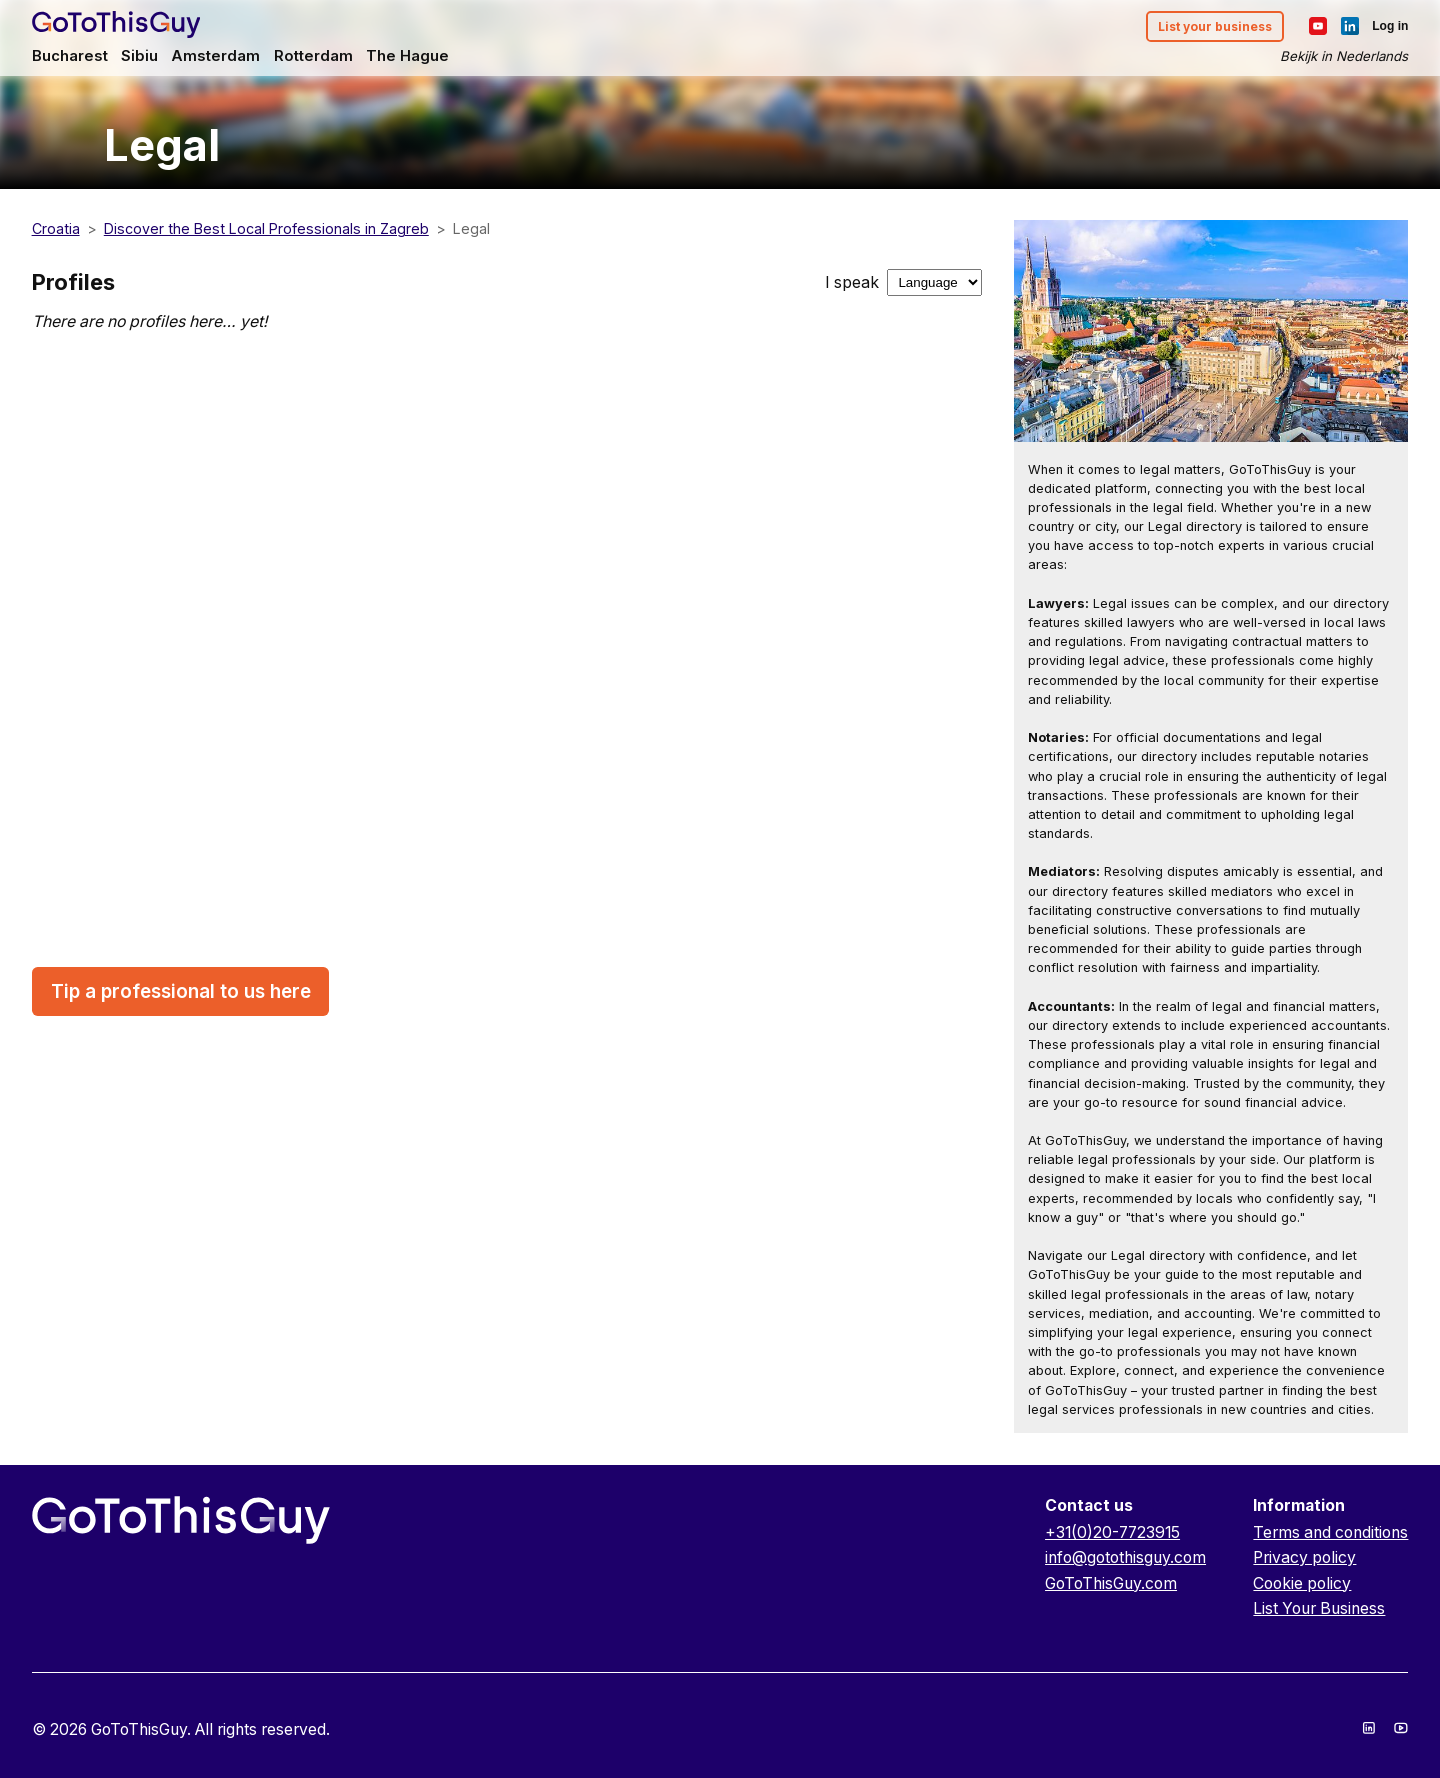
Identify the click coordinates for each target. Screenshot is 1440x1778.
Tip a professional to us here (181, 991)
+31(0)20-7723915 (1112, 1532)
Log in (1390, 26)
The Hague (407, 56)
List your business (1215, 26)
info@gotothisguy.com (1125, 1557)
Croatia (56, 228)
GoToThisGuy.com (1111, 1583)
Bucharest (70, 56)
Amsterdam (215, 56)
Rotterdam (313, 56)
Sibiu (139, 56)
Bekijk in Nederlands (1344, 56)
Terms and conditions (1330, 1532)
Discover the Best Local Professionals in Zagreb (266, 228)
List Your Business (1319, 1608)
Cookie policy (1302, 1583)
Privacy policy (1304, 1557)
